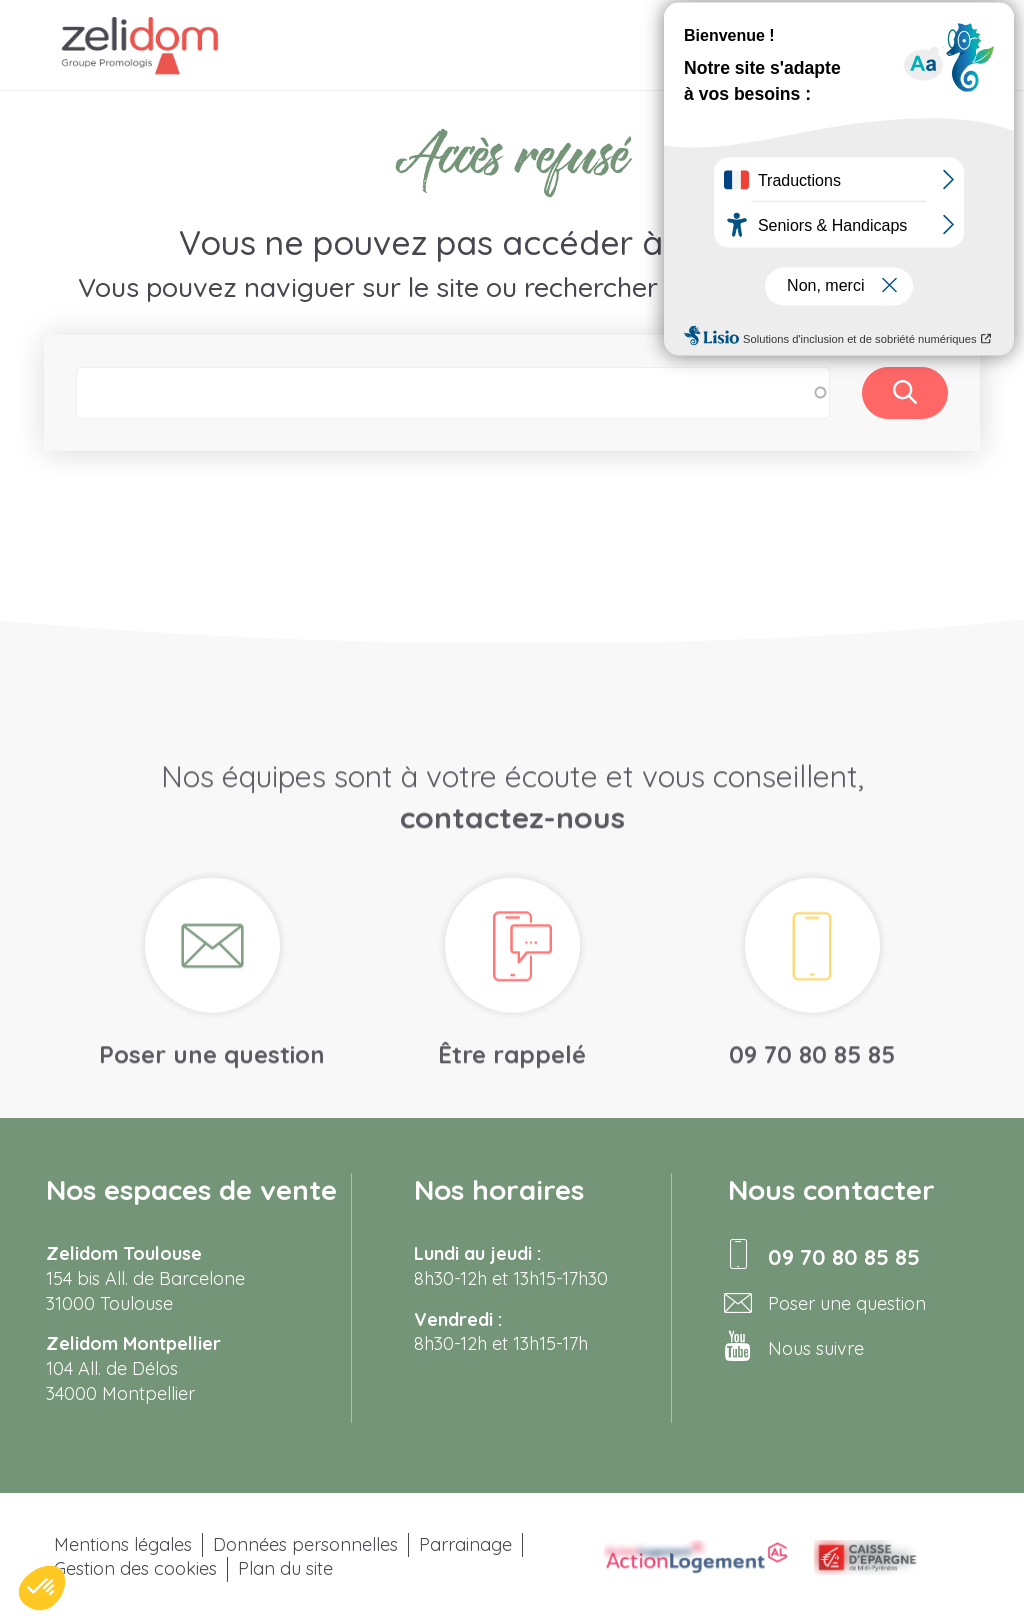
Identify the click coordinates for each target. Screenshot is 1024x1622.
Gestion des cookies (135, 1568)
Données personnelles (305, 1544)
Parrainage (465, 1544)
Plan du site (285, 1568)
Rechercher (905, 393)
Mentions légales (123, 1544)
